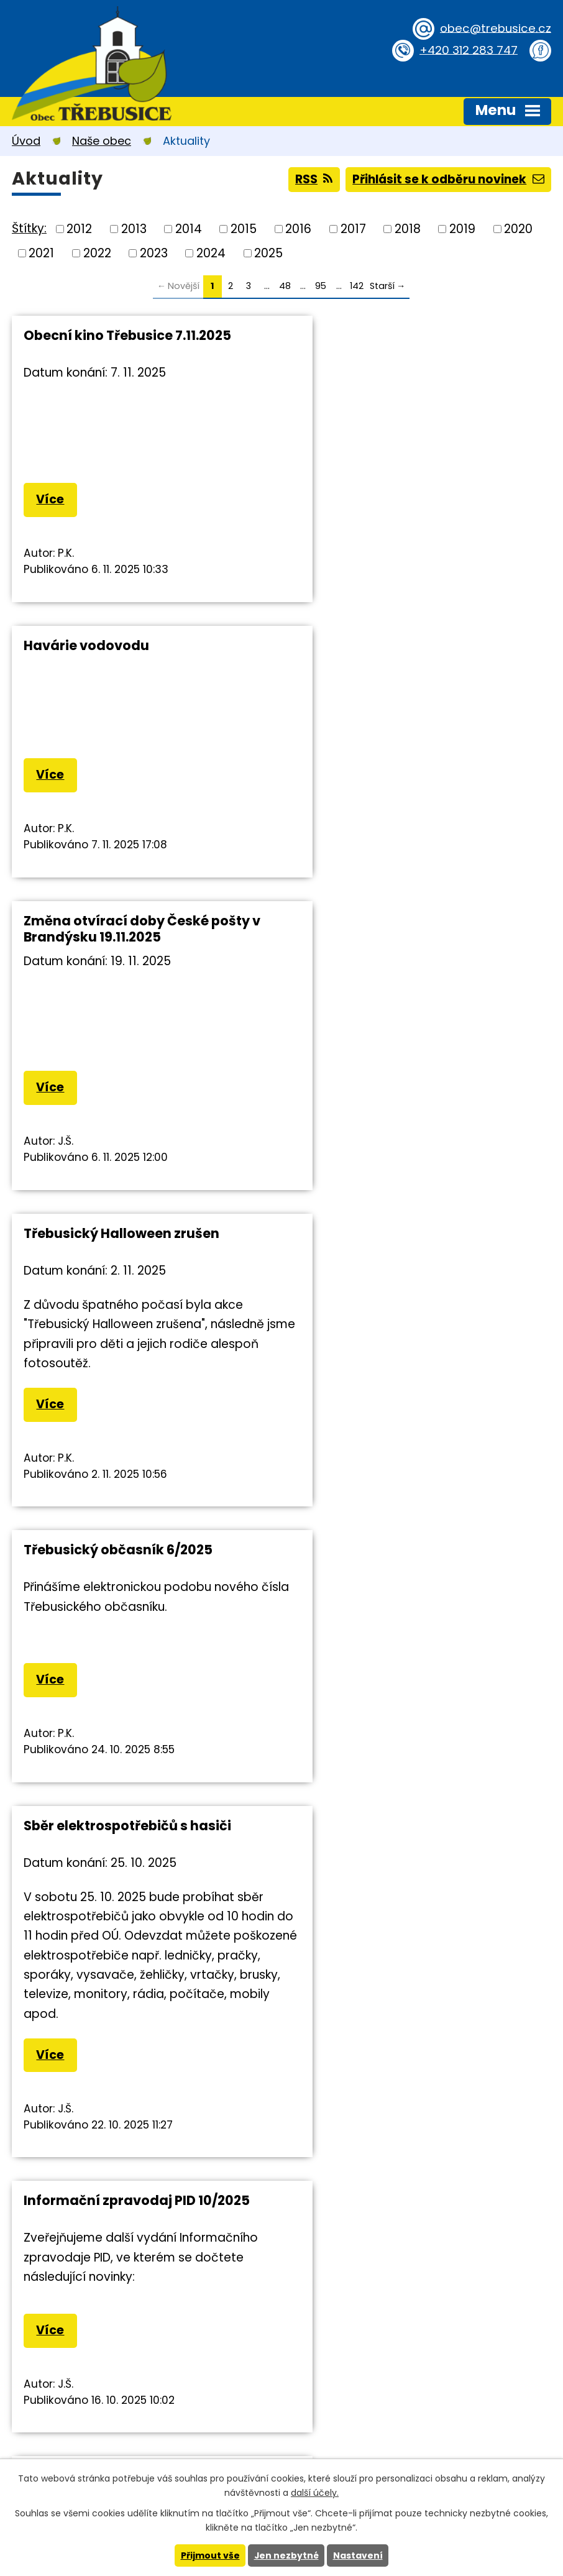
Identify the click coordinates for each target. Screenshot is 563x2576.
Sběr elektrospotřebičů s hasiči (402, 962)
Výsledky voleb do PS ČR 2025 (122, 1721)
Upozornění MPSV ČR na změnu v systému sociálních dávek (407, 1366)
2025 (268, 252)
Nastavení (358, 2555)
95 (320, 286)
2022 (97, 252)
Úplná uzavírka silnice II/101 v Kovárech (395, 1729)
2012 (79, 229)
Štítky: (29, 228)
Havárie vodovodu (361, 335)
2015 (244, 229)
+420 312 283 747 (467, 49)
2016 (298, 229)
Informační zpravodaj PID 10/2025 (137, 1358)
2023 (154, 252)
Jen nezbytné (286, 2555)
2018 (408, 229)
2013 (134, 229)
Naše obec (101, 141)
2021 (41, 252)
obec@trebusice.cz (494, 27)
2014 (188, 229)
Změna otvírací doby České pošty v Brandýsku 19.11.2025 (142, 653)
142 (357, 286)
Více (51, 499)
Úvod (26, 141)
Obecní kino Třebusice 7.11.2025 (127, 335)
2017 (353, 229)
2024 (211, 252)
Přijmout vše (209, 2555)
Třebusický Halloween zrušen (397, 645)
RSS (312, 179)
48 (285, 286)
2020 (518, 229)
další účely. (315, 2493)
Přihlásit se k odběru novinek (447, 179)
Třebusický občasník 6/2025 (118, 962)
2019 (462, 229)
